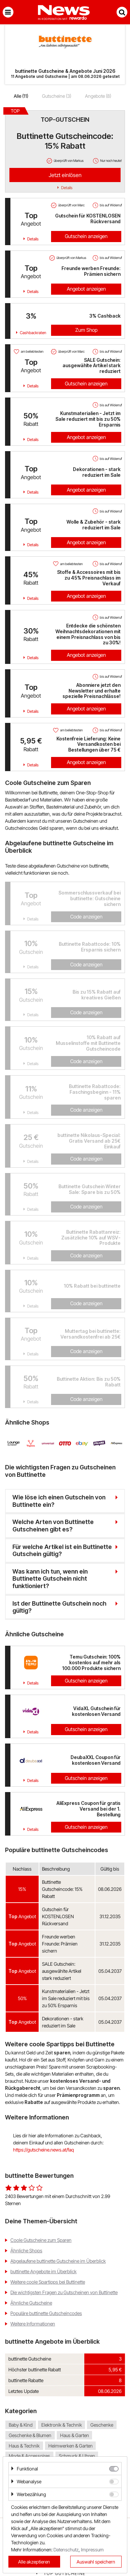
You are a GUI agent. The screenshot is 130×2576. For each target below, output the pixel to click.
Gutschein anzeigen (86, 236)
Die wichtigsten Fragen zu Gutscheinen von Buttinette (64, 2292)
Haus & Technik (24, 2446)
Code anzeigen (86, 916)
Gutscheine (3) (56, 96)
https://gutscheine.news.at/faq (43, 2150)
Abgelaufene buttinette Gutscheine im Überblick (58, 2261)
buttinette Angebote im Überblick (43, 2271)
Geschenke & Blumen (30, 2435)
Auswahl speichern (96, 2562)
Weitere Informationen (32, 2323)
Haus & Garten (74, 2435)
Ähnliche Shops (26, 2250)
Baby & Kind (21, 2425)
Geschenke (101, 2425)
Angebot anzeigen (86, 289)
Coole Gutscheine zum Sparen (41, 2240)
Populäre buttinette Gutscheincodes (46, 2313)
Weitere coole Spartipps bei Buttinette (47, 2282)
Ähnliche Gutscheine (31, 2303)
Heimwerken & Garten (70, 2446)
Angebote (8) (98, 96)
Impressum (92, 2549)
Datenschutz (66, 2549)
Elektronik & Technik (61, 2425)
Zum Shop (86, 330)
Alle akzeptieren (34, 2562)
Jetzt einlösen (65, 175)
